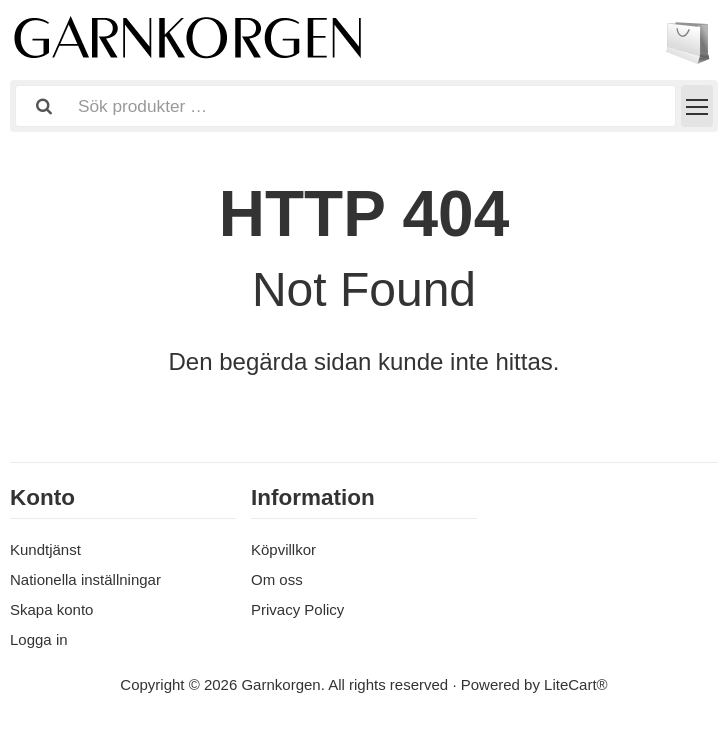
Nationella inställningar (85, 579)
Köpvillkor (283, 549)
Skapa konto (51, 609)
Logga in (39, 639)
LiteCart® (576, 684)
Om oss (277, 579)
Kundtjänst (45, 549)
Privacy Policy (297, 609)
